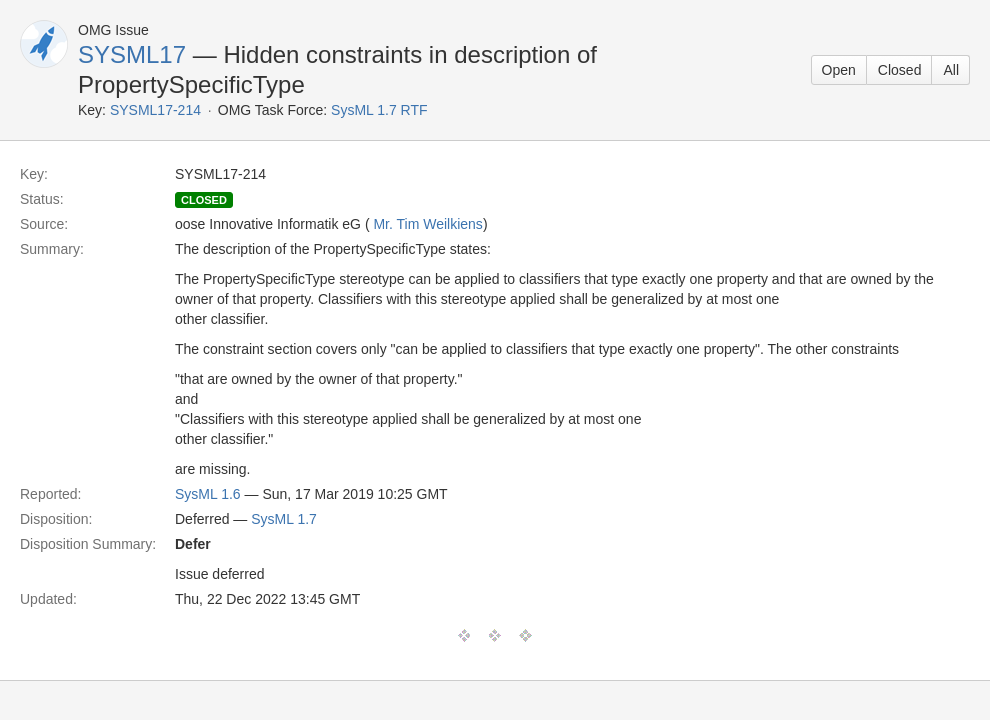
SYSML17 (132, 54)
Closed (900, 70)
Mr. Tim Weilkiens (427, 224)
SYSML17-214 (155, 110)
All (951, 70)
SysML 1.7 (284, 519)
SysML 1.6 (208, 494)
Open (839, 70)
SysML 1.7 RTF (379, 110)
